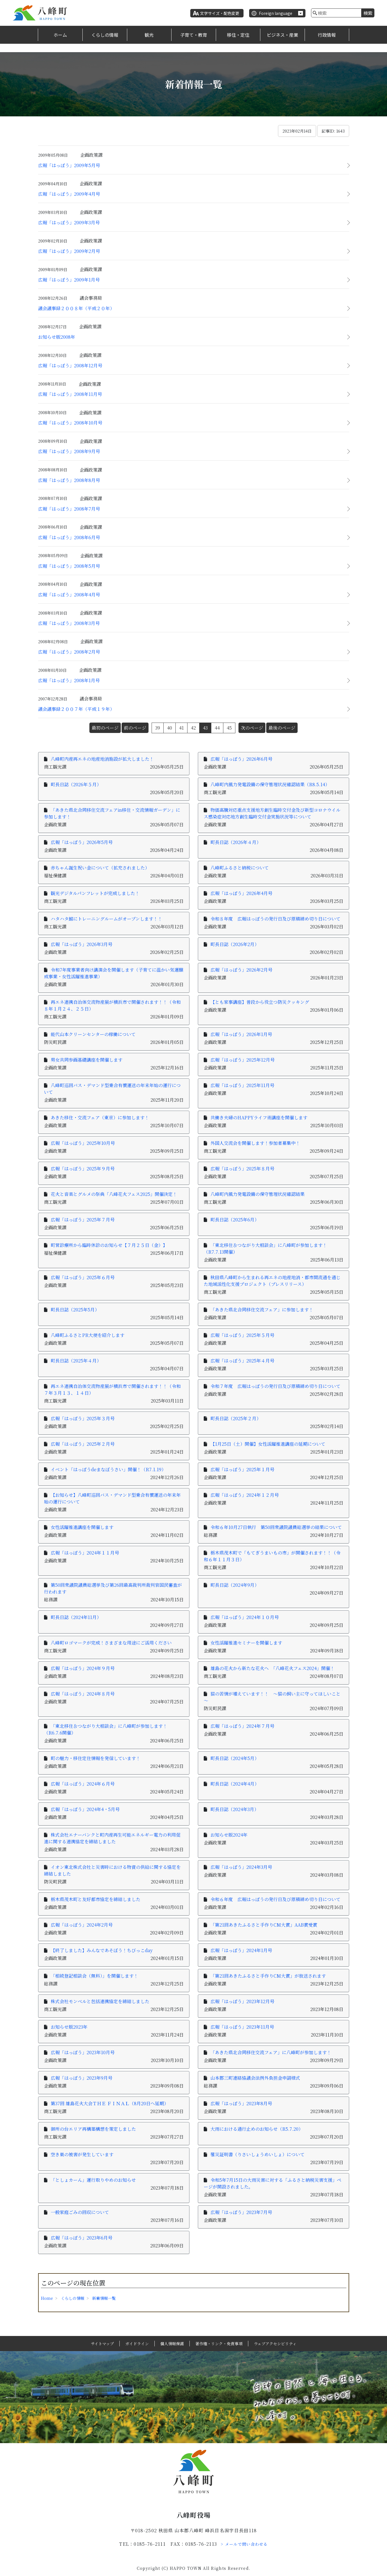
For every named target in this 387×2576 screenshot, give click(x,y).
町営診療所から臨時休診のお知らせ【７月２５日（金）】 (109, 1245)
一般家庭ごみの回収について (80, 2212)
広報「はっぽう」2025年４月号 (242, 1360)
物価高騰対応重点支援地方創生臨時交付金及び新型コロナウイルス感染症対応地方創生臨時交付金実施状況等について (272, 813)
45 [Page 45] (229, 728)
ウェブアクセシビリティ (275, 2343)
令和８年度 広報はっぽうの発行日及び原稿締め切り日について (275, 918)
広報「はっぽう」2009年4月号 (69, 194)
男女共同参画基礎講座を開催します (86, 1060)
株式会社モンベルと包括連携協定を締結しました (100, 2001)
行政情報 (327, 34)
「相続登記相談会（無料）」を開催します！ (94, 1976)
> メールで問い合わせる (244, 2544)
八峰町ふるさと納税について (239, 867)
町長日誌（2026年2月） (234, 944)
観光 (149, 34)
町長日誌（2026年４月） (235, 842)
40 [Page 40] (169, 728)
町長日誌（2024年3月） (234, 1809)
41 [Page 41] (181, 728)
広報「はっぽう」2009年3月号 (69, 222)
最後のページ (281, 728)
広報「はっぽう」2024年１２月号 (244, 1495)
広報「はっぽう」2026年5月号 (82, 842)
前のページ (135, 728)
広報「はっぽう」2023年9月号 (81, 2078)
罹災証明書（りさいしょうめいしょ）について (257, 2154)
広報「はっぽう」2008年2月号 (69, 652)
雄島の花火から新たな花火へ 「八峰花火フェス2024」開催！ (272, 1668)
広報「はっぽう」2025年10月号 (83, 1143)
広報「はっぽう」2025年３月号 (83, 1418)
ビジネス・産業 (282, 34)
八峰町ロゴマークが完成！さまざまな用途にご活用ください (111, 1642)
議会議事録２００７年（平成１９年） (76, 709)
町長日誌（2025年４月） (76, 1360)
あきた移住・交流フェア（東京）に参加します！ (100, 1117)
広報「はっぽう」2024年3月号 (241, 1867)
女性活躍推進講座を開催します (82, 1527)
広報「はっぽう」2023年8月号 (241, 2103)
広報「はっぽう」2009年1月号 (69, 279)
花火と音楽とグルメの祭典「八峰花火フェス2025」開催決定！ (114, 1194)
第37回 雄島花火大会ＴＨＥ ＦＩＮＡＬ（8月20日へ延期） (109, 2103)
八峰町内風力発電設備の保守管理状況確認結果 (257, 1194)
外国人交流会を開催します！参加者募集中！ (255, 1143)
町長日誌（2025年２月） (235, 1418)
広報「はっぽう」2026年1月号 (241, 1034)
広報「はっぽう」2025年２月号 (83, 1444)
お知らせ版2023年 (69, 2027)
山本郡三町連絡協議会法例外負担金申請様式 (255, 2078)
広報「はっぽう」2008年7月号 (69, 509)
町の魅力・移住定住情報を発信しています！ (95, 1758)
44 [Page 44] (217, 728)
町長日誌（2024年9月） (234, 1585)
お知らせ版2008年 (56, 337)
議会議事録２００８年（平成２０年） (76, 308)
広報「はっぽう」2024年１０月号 (244, 1617)
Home (47, 2298)
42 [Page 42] (193, 728)
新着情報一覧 (104, 2298)
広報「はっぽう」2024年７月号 (242, 1726)
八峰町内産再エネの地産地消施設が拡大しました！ (102, 759)
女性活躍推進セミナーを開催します (246, 1642)
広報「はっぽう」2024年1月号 (241, 1950)
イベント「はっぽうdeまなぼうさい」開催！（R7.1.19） (108, 1469)
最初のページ (105, 728)
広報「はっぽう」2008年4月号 (69, 594)
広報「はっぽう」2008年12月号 (70, 365)
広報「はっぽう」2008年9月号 (69, 451)
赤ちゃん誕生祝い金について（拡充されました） (100, 867)
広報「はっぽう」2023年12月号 (242, 2001)
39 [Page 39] (157, 728)
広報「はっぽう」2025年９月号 (83, 1168)
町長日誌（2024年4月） (234, 1784)
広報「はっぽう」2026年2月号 (241, 970)
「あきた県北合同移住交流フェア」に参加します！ (261, 1309)
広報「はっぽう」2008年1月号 (69, 680)
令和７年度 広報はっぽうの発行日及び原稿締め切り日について (275, 1386)
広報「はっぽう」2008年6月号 (69, 537)
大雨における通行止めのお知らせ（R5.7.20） (256, 2129)
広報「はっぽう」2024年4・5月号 (85, 1809)
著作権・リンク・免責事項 (218, 2343)
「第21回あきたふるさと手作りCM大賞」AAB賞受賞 (263, 1925)
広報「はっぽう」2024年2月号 (82, 1925)
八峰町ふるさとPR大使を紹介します (87, 1335)
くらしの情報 (104, 34)
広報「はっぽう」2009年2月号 (69, 251)
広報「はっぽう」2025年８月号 (242, 1168)
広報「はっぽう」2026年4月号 (241, 893)
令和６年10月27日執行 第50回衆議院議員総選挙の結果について (276, 1527)
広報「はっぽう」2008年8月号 (69, 480)
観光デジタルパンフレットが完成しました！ (95, 893)
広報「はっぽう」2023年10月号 (83, 2052)
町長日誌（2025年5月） (75, 1309)
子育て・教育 (193, 34)
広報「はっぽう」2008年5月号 (69, 566)
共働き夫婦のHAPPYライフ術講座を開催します (258, 1117)
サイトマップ (102, 2343)
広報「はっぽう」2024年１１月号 (85, 1552)
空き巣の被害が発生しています (82, 2154)
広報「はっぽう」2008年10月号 (70, 422)
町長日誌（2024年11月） (76, 1617)
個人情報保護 (172, 2343)
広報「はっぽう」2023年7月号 (241, 2212)
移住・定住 (238, 34)
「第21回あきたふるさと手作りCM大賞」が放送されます (268, 1976)
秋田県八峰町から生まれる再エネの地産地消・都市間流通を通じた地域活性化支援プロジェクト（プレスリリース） (272, 1280)
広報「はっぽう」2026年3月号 (81, 944)
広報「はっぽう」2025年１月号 (242, 1469)
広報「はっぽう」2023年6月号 (81, 2237)
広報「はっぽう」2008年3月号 (69, 623)
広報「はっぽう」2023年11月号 (242, 2027)
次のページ (252, 728)
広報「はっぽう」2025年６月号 (83, 1277)
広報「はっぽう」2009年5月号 (69, 165)
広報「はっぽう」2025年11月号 (242, 1085)
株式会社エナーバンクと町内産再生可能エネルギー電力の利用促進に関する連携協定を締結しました (112, 1838)
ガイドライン (137, 2343)
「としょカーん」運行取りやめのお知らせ (93, 2180)
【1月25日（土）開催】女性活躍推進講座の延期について (267, 1444)
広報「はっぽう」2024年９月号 (83, 1668)
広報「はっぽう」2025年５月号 (242, 1335)
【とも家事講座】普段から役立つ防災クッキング (259, 1002)
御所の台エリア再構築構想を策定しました (93, 2129)
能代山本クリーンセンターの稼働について (93, 1034)
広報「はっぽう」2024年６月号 (83, 1784)
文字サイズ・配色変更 (219, 13)
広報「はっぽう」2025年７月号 (83, 1219)
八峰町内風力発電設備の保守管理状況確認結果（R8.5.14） (270, 784)
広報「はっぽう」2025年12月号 (242, 1060)
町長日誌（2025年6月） (234, 1219)
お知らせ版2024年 (228, 1835)
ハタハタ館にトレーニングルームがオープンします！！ (106, 918)
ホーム (60, 34)
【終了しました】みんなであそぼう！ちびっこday (104, 1950)
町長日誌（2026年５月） (76, 784)
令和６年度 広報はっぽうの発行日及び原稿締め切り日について (275, 1899)
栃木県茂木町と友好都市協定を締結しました (95, 1899)
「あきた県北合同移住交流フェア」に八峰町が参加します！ (270, 2052)
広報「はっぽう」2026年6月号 (241, 759)
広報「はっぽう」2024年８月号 (83, 1694)
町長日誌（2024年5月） (234, 1758)
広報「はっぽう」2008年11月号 (70, 394)
